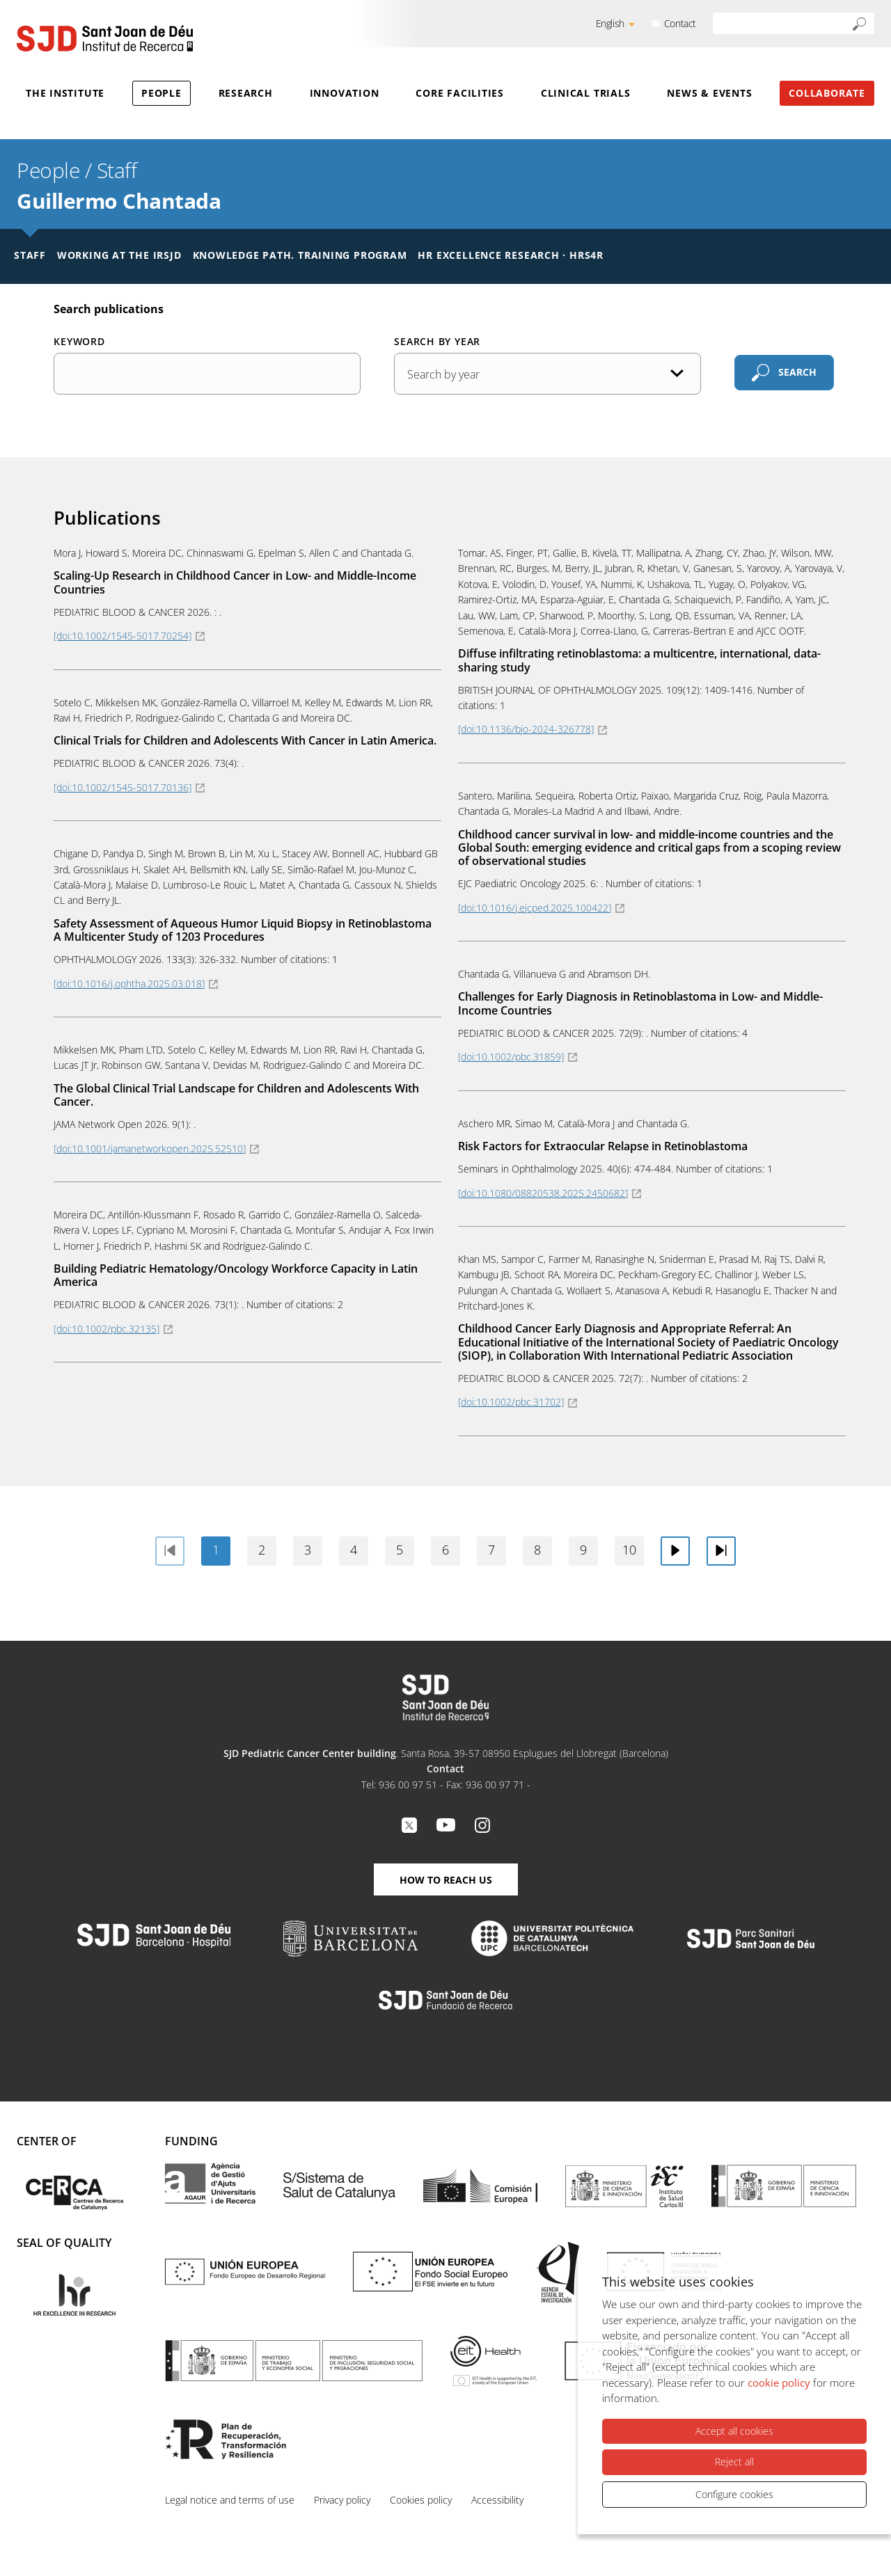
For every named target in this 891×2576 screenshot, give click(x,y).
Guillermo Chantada (119, 200)
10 (629, 1549)
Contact (680, 23)
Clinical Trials (586, 93)
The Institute (65, 93)
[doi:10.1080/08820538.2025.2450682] (543, 1193)
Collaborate (827, 93)
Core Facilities (460, 93)
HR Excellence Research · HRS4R (510, 255)
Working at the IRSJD (119, 255)
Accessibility (497, 2499)
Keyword (79, 341)
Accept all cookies (734, 2431)
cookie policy (779, 2383)
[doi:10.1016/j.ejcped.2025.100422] (534, 907)
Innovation (344, 93)
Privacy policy (342, 2499)
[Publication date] (547, 374)
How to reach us (446, 1879)
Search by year (437, 341)
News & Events (709, 93)
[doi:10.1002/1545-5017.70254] (122, 635)
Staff (117, 170)
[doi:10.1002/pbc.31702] (511, 1401)
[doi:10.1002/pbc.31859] (511, 1056)
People (161, 93)
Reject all (734, 2462)
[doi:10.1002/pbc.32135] (106, 1328)
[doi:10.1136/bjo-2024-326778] (526, 729)
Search (797, 372)
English (610, 23)
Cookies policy (421, 2499)
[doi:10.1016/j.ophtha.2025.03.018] (129, 983)
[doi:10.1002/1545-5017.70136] (122, 787)
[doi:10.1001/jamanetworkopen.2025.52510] (150, 1148)
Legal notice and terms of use (229, 2499)
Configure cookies (734, 2494)
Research (246, 93)
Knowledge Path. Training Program (300, 255)
